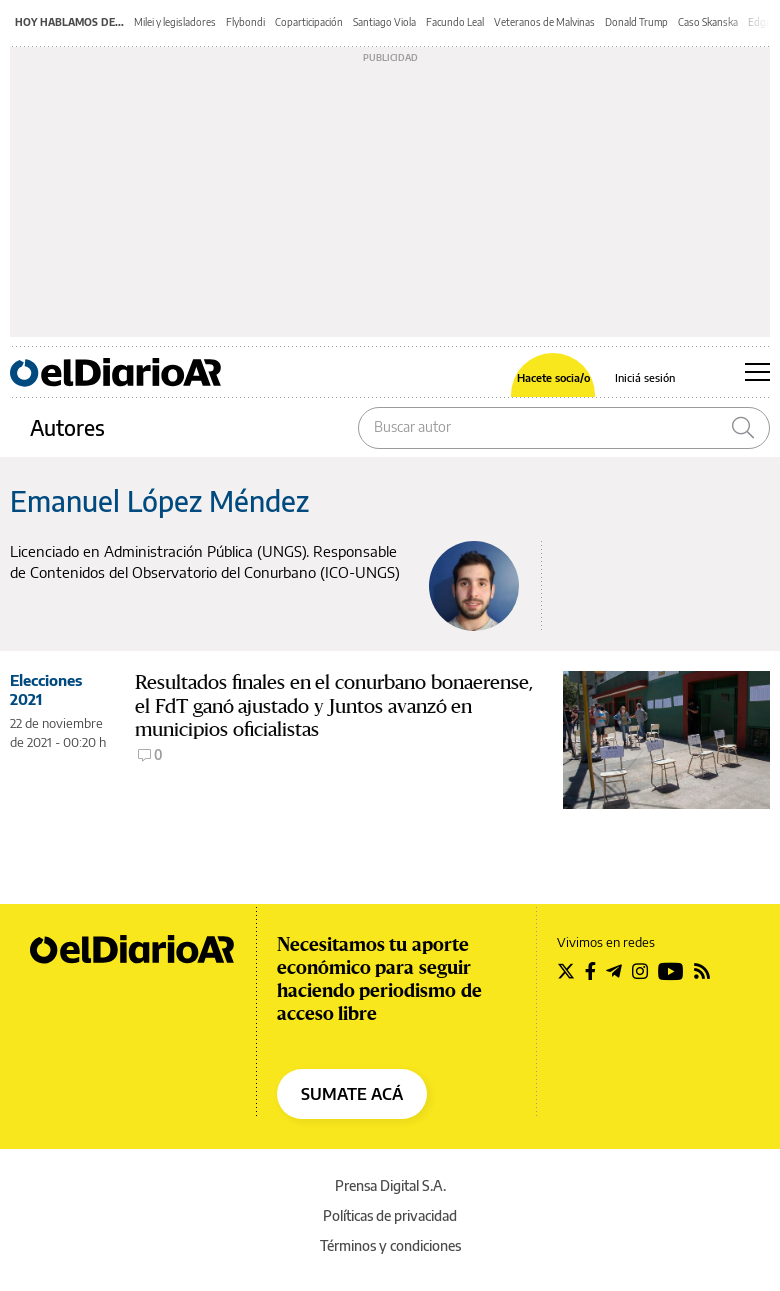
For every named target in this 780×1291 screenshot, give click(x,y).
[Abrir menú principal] (757, 372)
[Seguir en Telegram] (614, 971)
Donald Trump (636, 22)
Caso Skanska (708, 22)
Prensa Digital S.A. (390, 1185)
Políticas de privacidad (390, 1215)
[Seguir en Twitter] (566, 971)
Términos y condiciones (390, 1245)
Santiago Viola (384, 22)
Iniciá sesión (645, 377)
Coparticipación (309, 22)
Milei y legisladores (175, 22)
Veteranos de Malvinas (544, 22)
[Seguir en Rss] (702, 971)
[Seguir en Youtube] (671, 971)
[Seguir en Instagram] (640, 971)
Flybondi (245, 22)
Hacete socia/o (553, 377)
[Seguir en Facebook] (590, 971)
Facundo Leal (455, 22)
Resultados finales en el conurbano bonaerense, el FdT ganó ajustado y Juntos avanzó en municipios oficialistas (334, 706)
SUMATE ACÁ (352, 1094)
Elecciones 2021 (46, 689)
